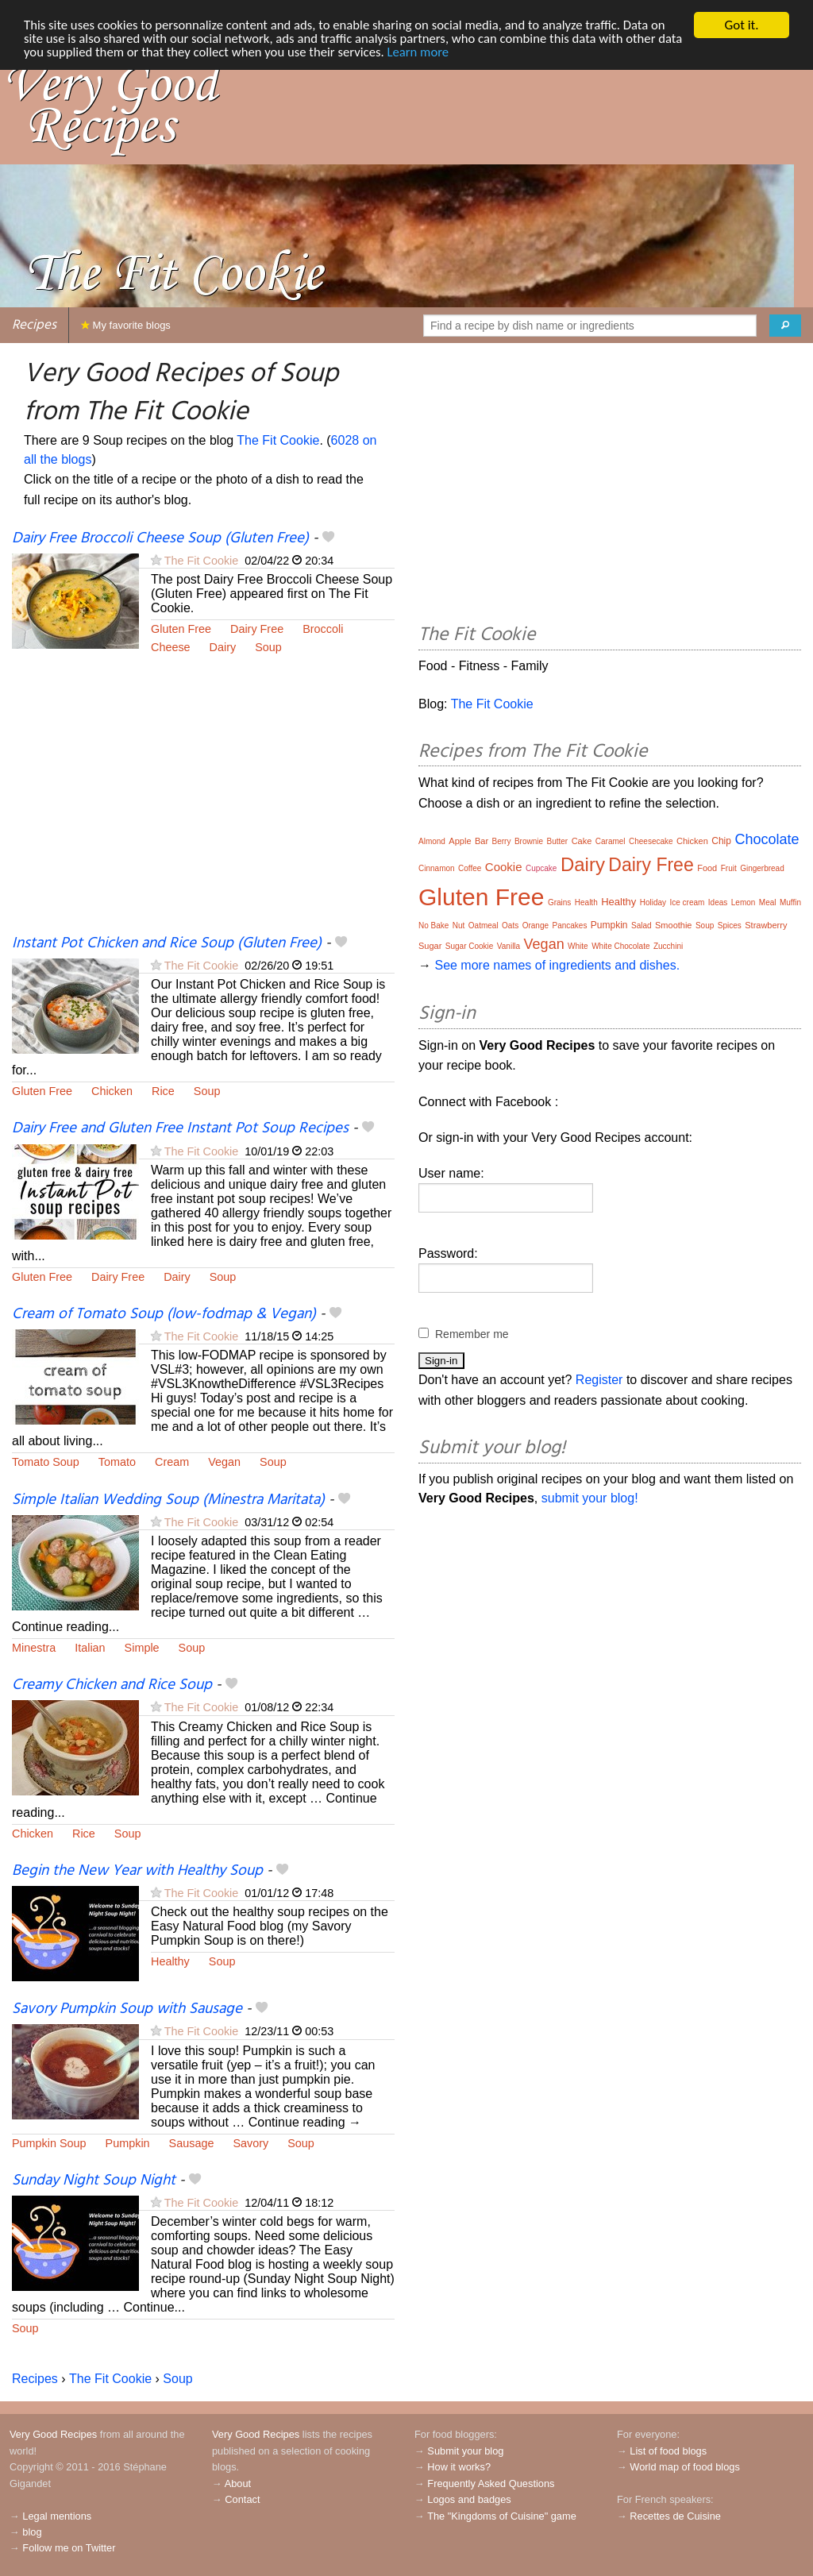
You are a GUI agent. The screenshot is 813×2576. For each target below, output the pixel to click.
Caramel (610, 841)
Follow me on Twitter (68, 2548)
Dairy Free (256, 629)
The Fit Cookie (278, 440)
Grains (559, 902)
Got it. (741, 25)
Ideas (717, 902)
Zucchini (668, 946)
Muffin (790, 902)
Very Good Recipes (53, 2434)
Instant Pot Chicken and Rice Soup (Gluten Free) (167, 943)
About (238, 2483)
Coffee (469, 868)
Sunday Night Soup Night (93, 2180)
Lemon (743, 902)
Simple (142, 1647)
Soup (268, 647)
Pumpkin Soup (49, 2143)
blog (31, 2532)
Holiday (653, 902)
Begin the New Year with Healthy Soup (137, 1871)
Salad (641, 925)
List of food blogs (668, 2451)
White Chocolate (620, 946)
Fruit (729, 868)
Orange (535, 925)
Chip (721, 840)
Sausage (191, 2143)
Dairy (223, 647)
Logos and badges (469, 2499)
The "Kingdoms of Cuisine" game (501, 2516)
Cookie (503, 866)
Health (586, 902)
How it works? (459, 2467)
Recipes (34, 325)
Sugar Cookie (469, 946)
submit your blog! (589, 1498)
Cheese (171, 647)
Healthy (170, 1961)
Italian (90, 1647)
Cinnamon (436, 868)
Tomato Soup (45, 1462)
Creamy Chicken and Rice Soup (112, 1685)
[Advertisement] (203, 804)
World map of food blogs (684, 2467)
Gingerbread (762, 868)
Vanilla (508, 946)
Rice (163, 1091)
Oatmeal (483, 925)
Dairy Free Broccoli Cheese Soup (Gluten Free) (160, 538)
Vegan (224, 1462)
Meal (767, 902)
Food (707, 868)
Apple (460, 841)
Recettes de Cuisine (675, 2516)
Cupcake (541, 868)
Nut (459, 925)
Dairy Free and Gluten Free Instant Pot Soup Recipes (180, 1128)
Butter (557, 841)
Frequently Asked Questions (490, 2483)
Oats (510, 925)
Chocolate (766, 839)
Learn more (452, 52)
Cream (172, 1462)
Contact (242, 2499)
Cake (582, 841)
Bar (481, 841)
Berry (501, 841)
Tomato (117, 1462)
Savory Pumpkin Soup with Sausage (127, 2009)
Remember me (472, 1334)
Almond (431, 841)
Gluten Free (181, 629)
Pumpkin (128, 2143)
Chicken (112, 1091)
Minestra (34, 1647)
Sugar (429, 946)
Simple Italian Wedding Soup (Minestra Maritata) (168, 1500)
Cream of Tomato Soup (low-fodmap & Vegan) (164, 1314)
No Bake (433, 925)
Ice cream (686, 902)
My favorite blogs (126, 325)
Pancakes (569, 925)
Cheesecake (651, 841)
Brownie (528, 841)
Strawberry (766, 925)
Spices (730, 925)
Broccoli (322, 629)
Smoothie (673, 925)
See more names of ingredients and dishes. (557, 965)
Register (599, 1379)
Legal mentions (56, 2516)
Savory (250, 2143)
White (578, 946)
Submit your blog (465, 2451)
